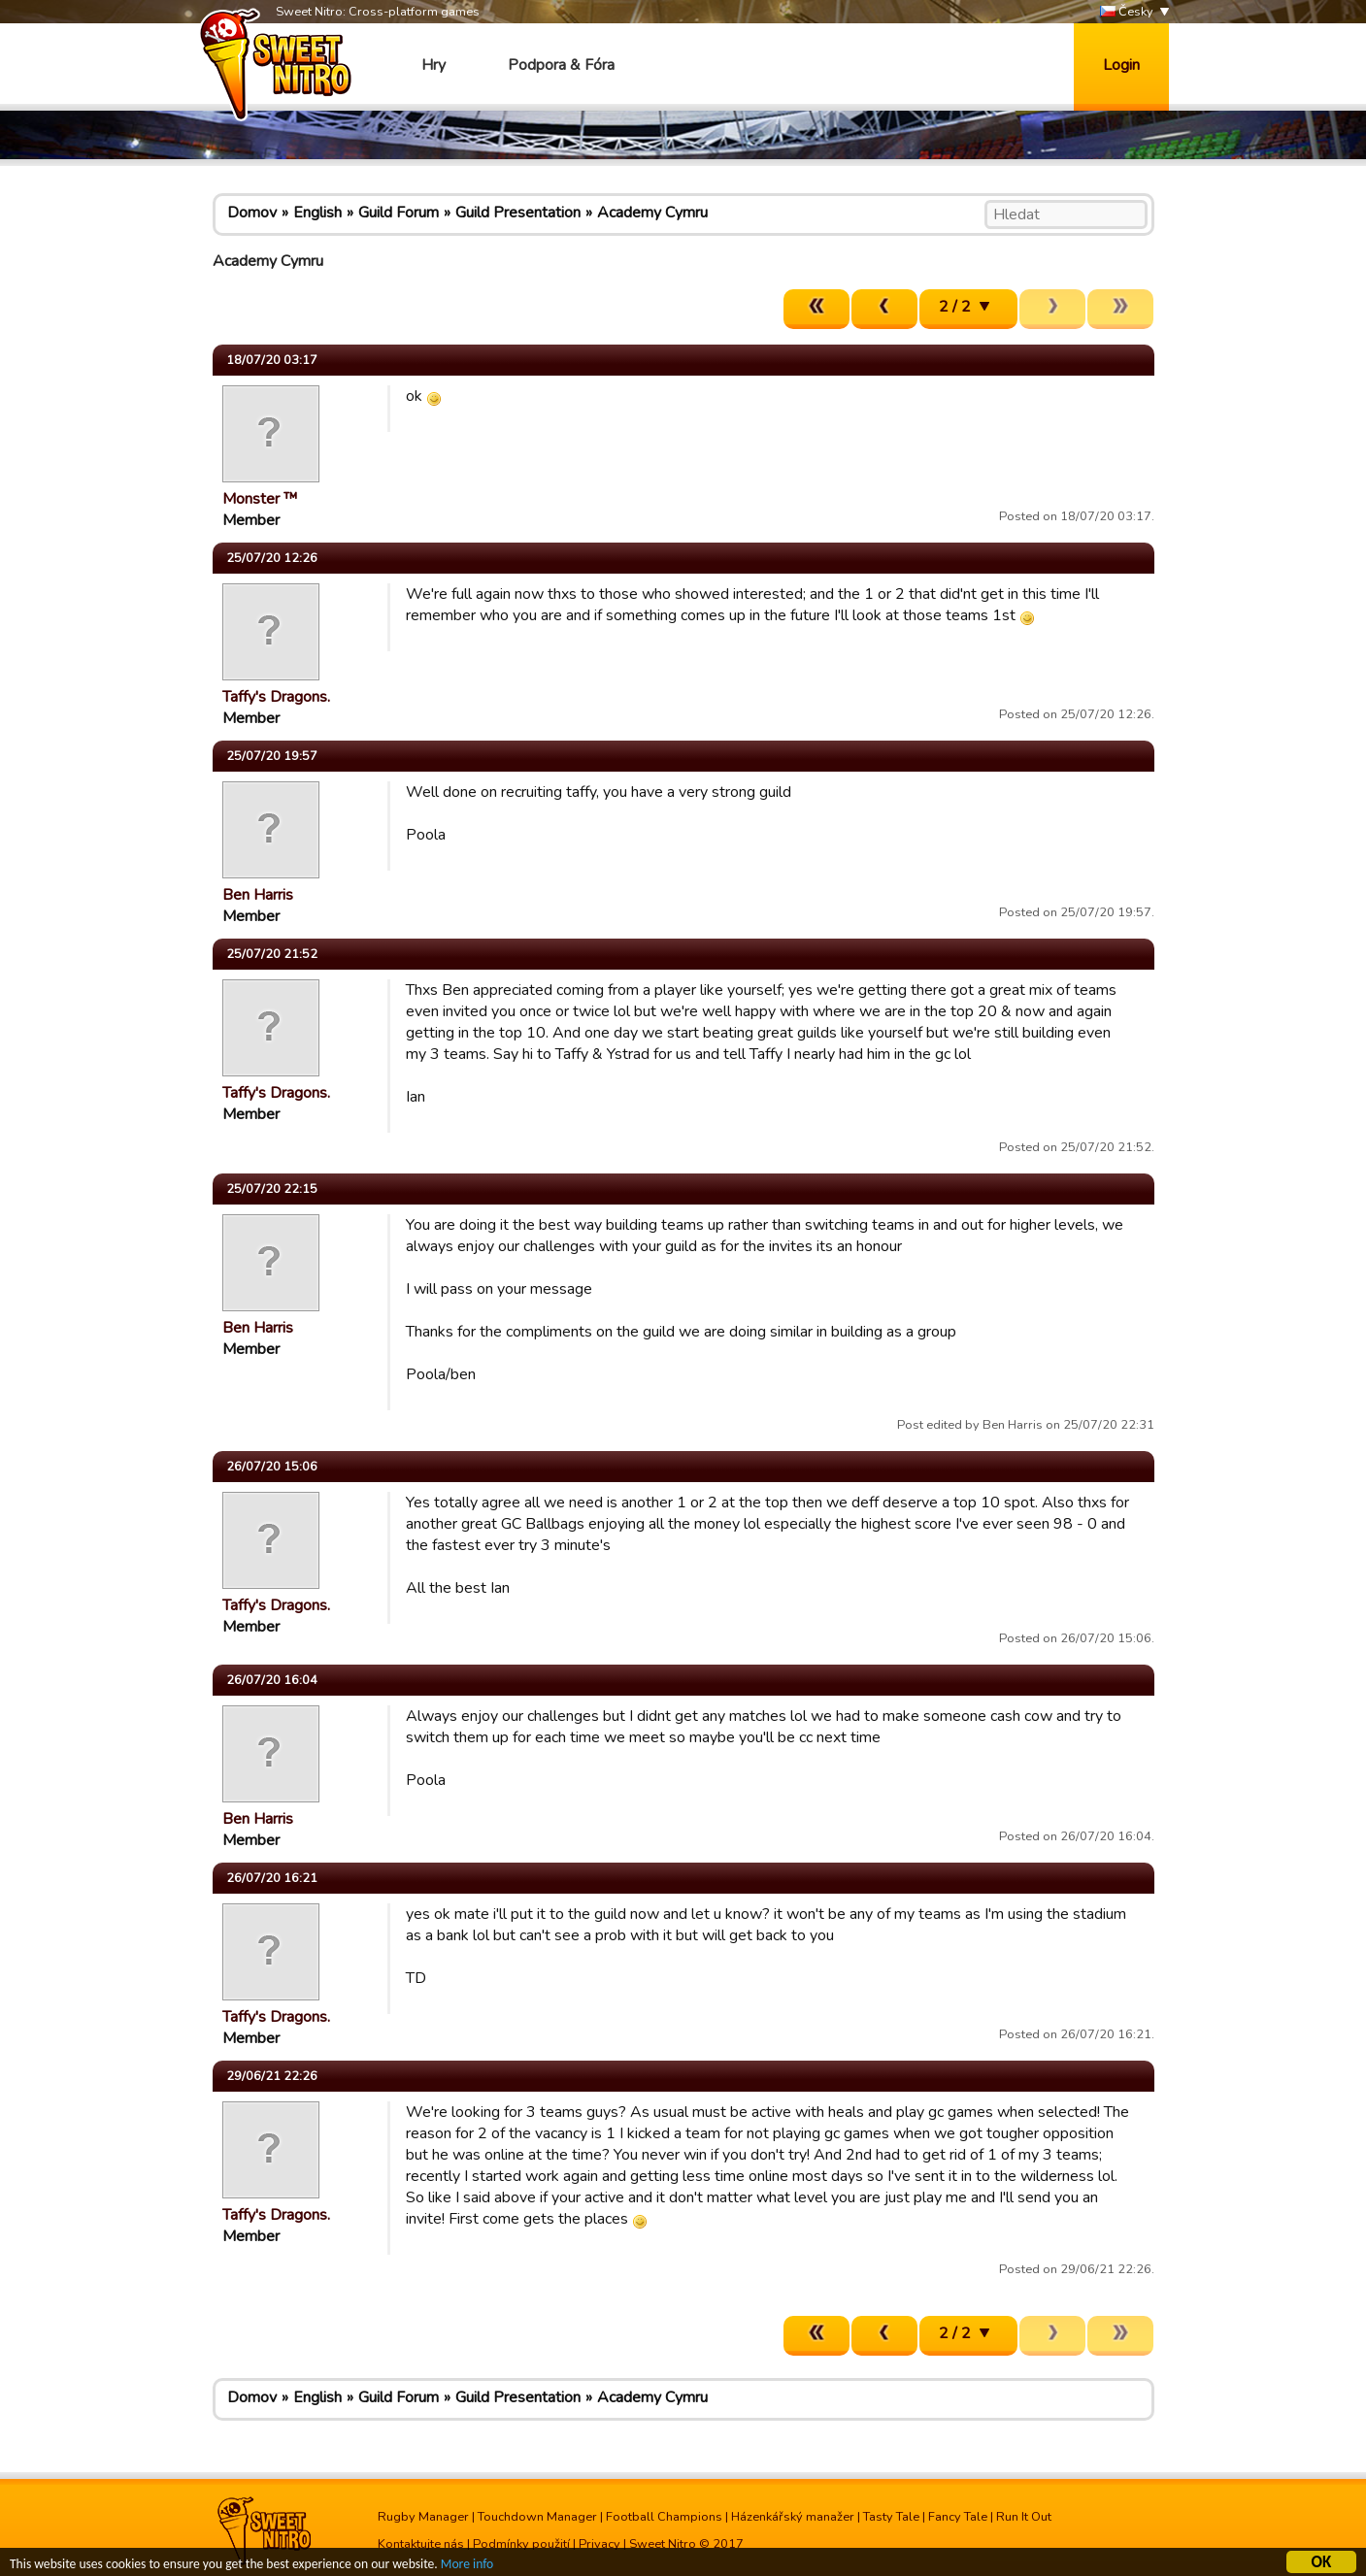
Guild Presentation (518, 212)
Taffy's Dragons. (276, 697)
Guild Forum (398, 212)
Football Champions (664, 2517)
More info (467, 2567)
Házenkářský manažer (792, 2517)
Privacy (599, 2544)
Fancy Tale (957, 2517)
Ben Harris (257, 895)
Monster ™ (260, 499)
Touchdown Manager (537, 2517)
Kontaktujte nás (421, 2544)
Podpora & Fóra (561, 65)
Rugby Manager (423, 2517)
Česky (1126, 12)
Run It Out (1023, 2517)
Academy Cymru (652, 212)
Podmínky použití (521, 2544)
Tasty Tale (891, 2517)
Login (1121, 65)
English (317, 212)
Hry (433, 65)
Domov (252, 212)
